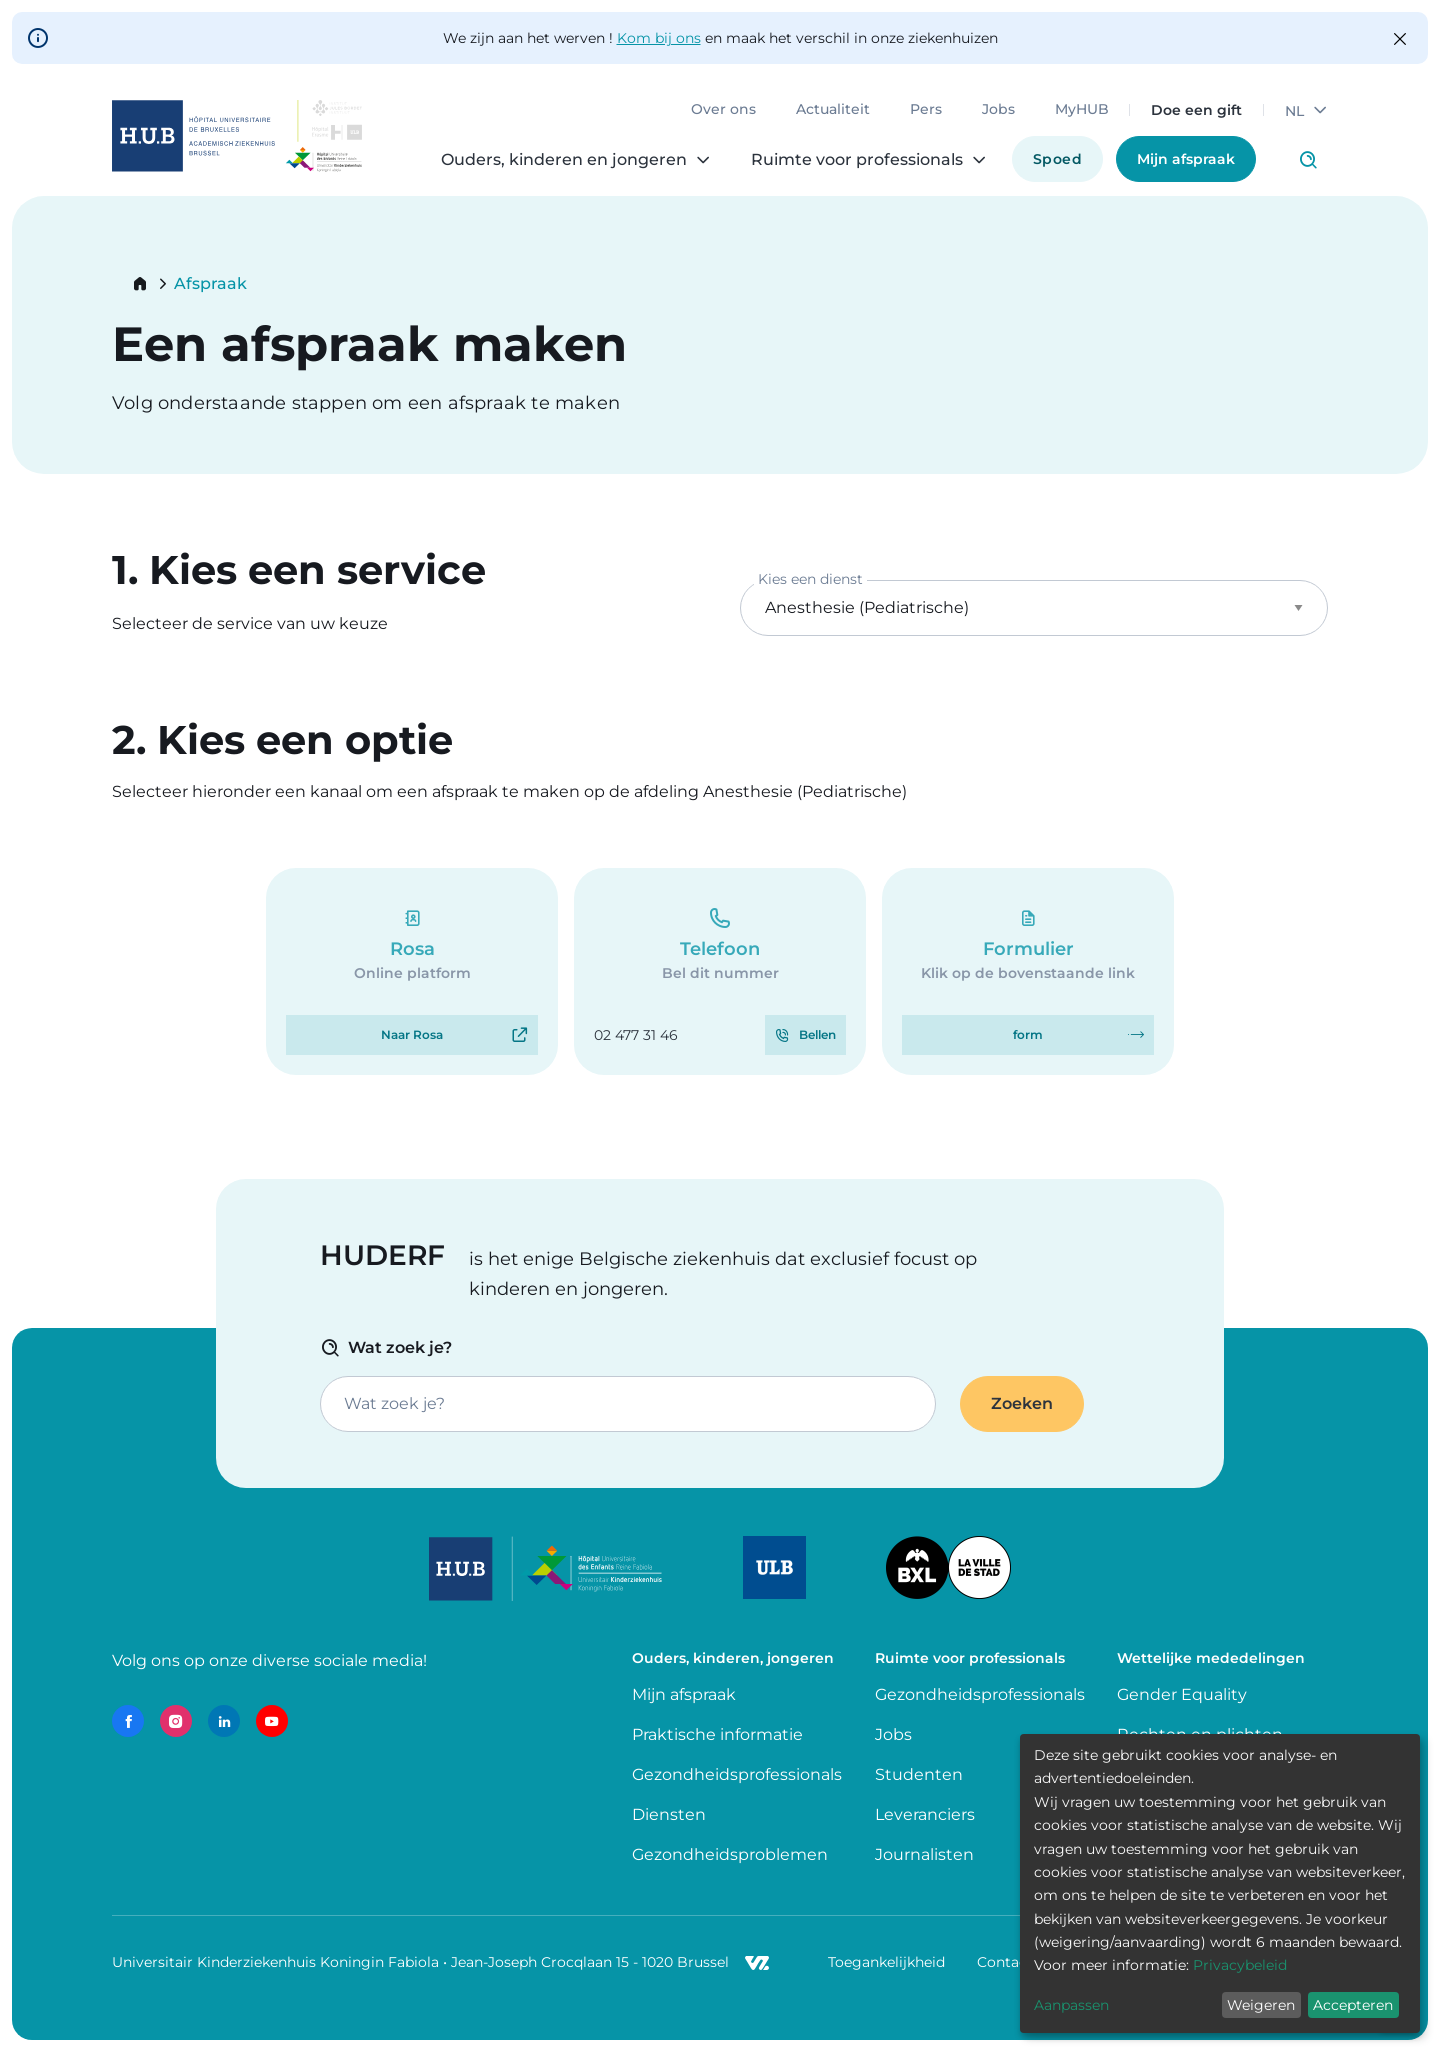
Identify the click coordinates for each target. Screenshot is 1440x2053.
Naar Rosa (412, 1034)
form (1028, 1034)
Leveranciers (925, 1814)
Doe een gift (1196, 110)
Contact (1005, 1962)
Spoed (1057, 159)
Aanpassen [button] (1071, 2005)
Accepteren (1353, 2005)
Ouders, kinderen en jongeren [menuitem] (564, 160)
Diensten (669, 1814)
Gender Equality (1182, 1694)
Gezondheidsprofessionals (737, 1774)
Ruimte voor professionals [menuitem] (857, 160)
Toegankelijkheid (886, 1962)
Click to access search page (1308, 160)
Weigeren (1261, 2005)
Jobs (998, 110)
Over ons (723, 110)
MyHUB (1082, 110)
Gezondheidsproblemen (730, 1854)
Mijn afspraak (1186, 159)
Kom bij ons (659, 38)
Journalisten (924, 1854)
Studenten (919, 1774)
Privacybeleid (1240, 1965)
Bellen (817, 1034)
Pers (926, 110)
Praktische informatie (719, 1734)
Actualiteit (833, 110)
